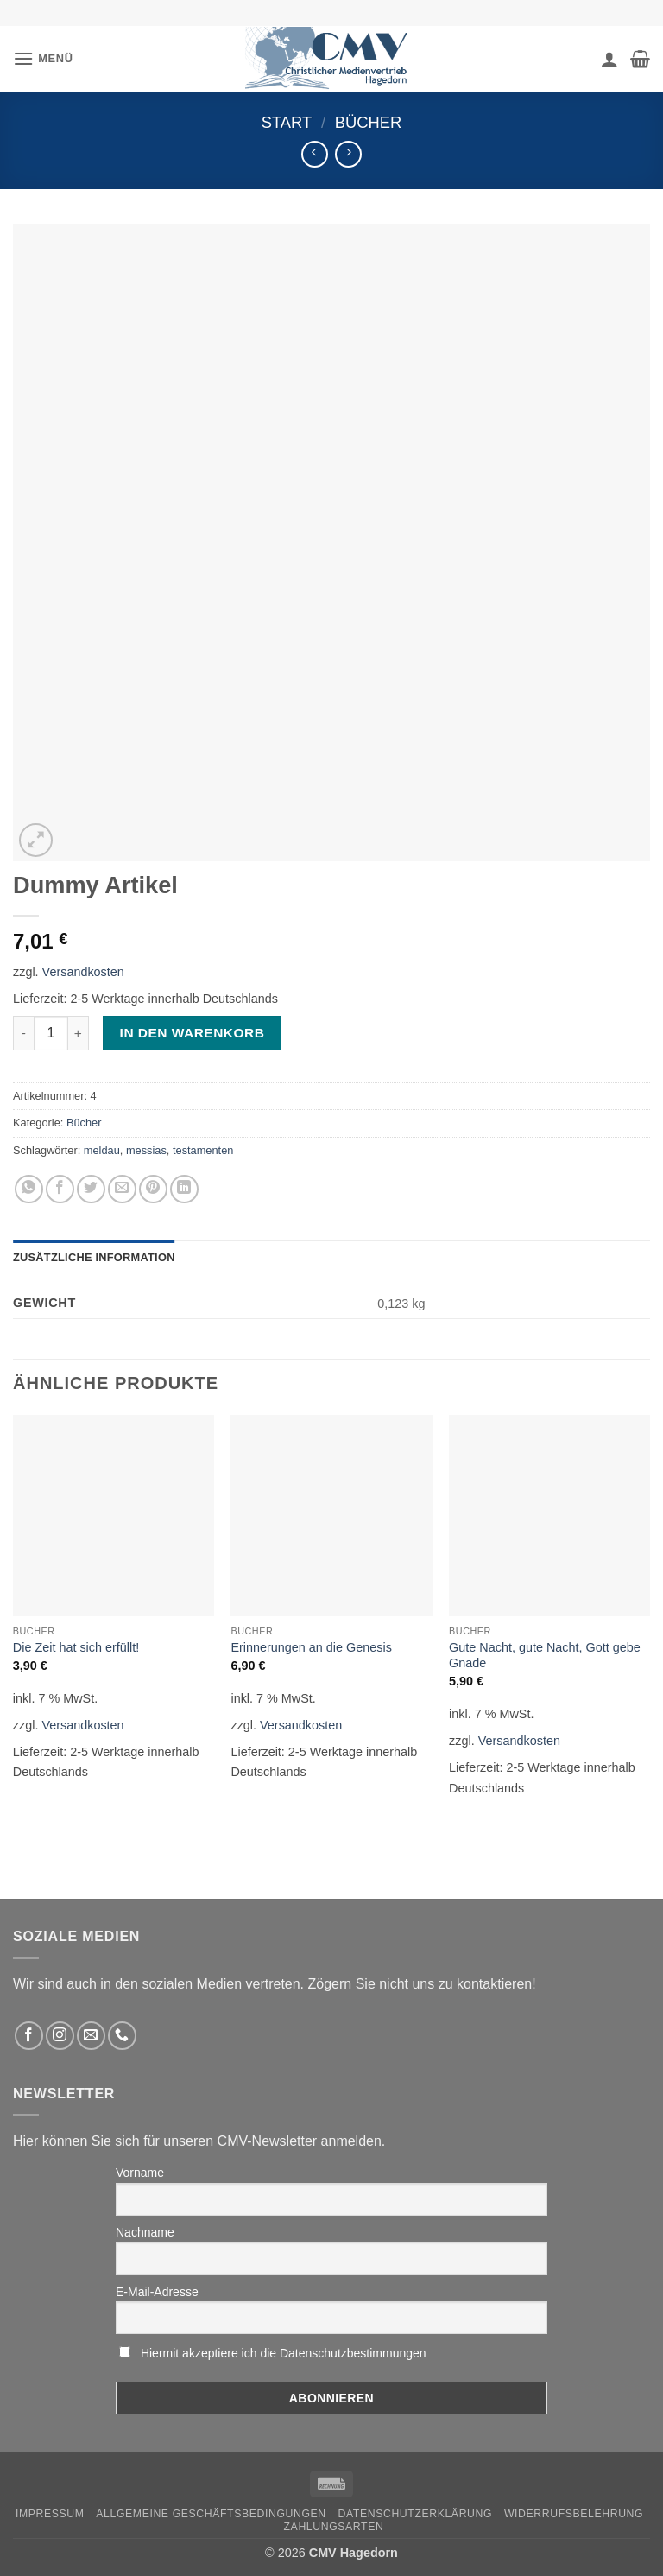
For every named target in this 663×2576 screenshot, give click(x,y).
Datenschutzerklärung (415, 2514)
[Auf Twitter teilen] (91, 1189)
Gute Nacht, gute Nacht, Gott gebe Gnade (545, 1655)
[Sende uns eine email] (91, 2035)
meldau (102, 1150)
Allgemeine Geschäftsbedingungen (210, 2514)
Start (287, 122)
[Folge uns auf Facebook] (29, 2035)
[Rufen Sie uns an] (122, 2035)
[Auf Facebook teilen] (60, 1189)
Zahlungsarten (334, 2527)
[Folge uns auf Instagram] (60, 2035)
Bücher (368, 122)
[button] (43, 58)
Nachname (145, 2232)
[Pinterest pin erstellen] (153, 1189)
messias (146, 1150)
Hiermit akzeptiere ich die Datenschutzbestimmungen (283, 2353)
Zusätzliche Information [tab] (94, 1257)
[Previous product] (348, 154)
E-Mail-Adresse (157, 2292)
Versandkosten (83, 972)
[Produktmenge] (51, 1033)
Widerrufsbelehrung (573, 2514)
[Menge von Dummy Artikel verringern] (23, 1033)
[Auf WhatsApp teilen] (29, 1189)
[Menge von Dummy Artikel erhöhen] (78, 1033)
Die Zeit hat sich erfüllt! (76, 1647)
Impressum (50, 2514)
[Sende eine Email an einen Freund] (122, 1189)
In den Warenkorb (192, 1032)
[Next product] (314, 154)
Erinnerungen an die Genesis (310, 1647)
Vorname (140, 2172)
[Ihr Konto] (609, 59)
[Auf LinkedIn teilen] (184, 1189)
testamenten (203, 1150)
